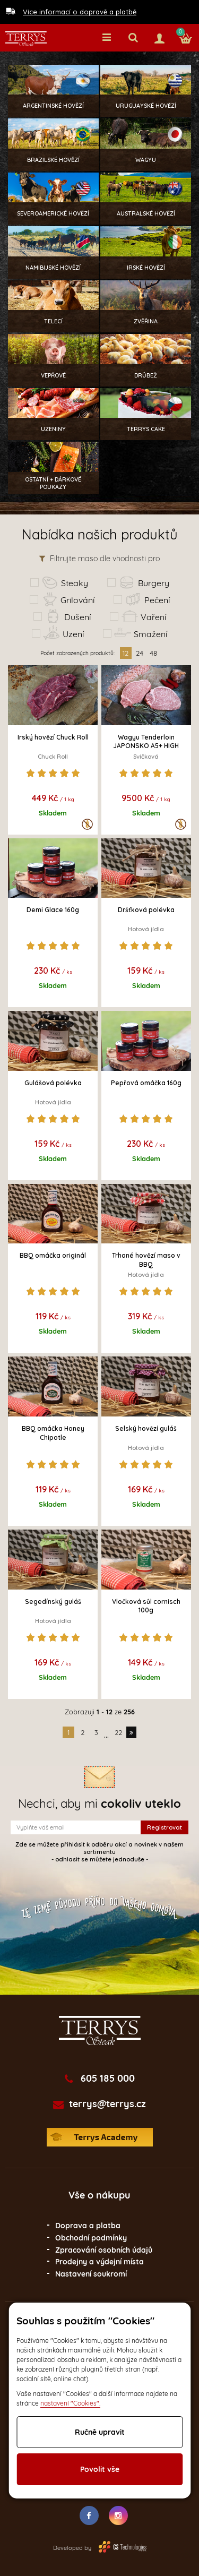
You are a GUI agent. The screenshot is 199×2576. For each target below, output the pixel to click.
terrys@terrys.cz (107, 2104)
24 (139, 653)
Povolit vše (99, 2469)
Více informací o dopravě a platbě (79, 11)
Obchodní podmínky (91, 2238)
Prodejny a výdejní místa (99, 2261)
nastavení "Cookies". (70, 2403)
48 (153, 653)
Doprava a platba (87, 2225)
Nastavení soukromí (91, 2274)
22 (118, 1732)
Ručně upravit (100, 2432)
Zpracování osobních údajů (103, 2250)
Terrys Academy (100, 2137)
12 (125, 653)
